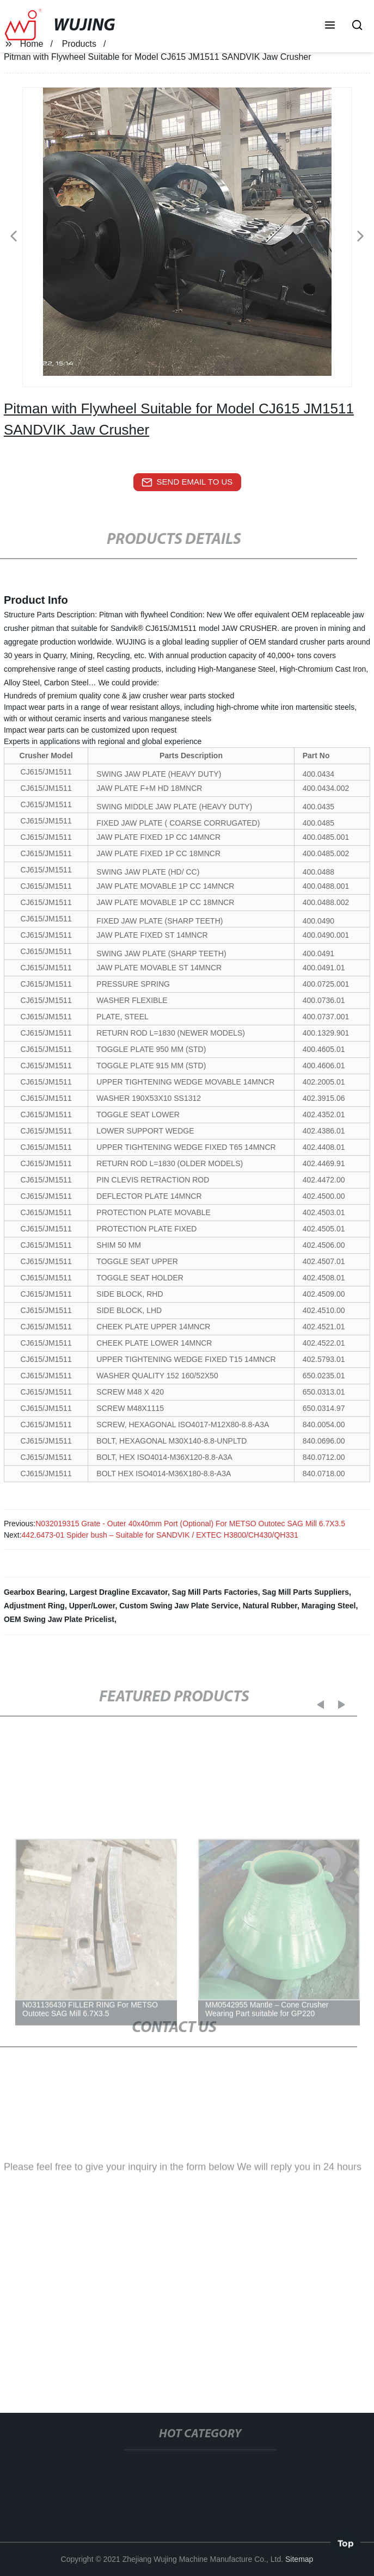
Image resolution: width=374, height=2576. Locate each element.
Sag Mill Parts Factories (215, 1592)
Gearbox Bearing (34, 1592)
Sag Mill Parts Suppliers (306, 1592)
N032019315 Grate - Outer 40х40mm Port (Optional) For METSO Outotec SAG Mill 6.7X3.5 (190, 1523)
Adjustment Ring (34, 1605)
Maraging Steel (329, 1605)
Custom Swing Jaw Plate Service (178, 1605)
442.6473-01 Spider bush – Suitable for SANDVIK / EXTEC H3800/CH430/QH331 (160, 1535)
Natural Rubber (270, 1605)
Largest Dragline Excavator (118, 1592)
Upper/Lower (92, 1605)
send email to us (187, 482)
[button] (329, 26)
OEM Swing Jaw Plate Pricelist (59, 1619)
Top (346, 2543)
